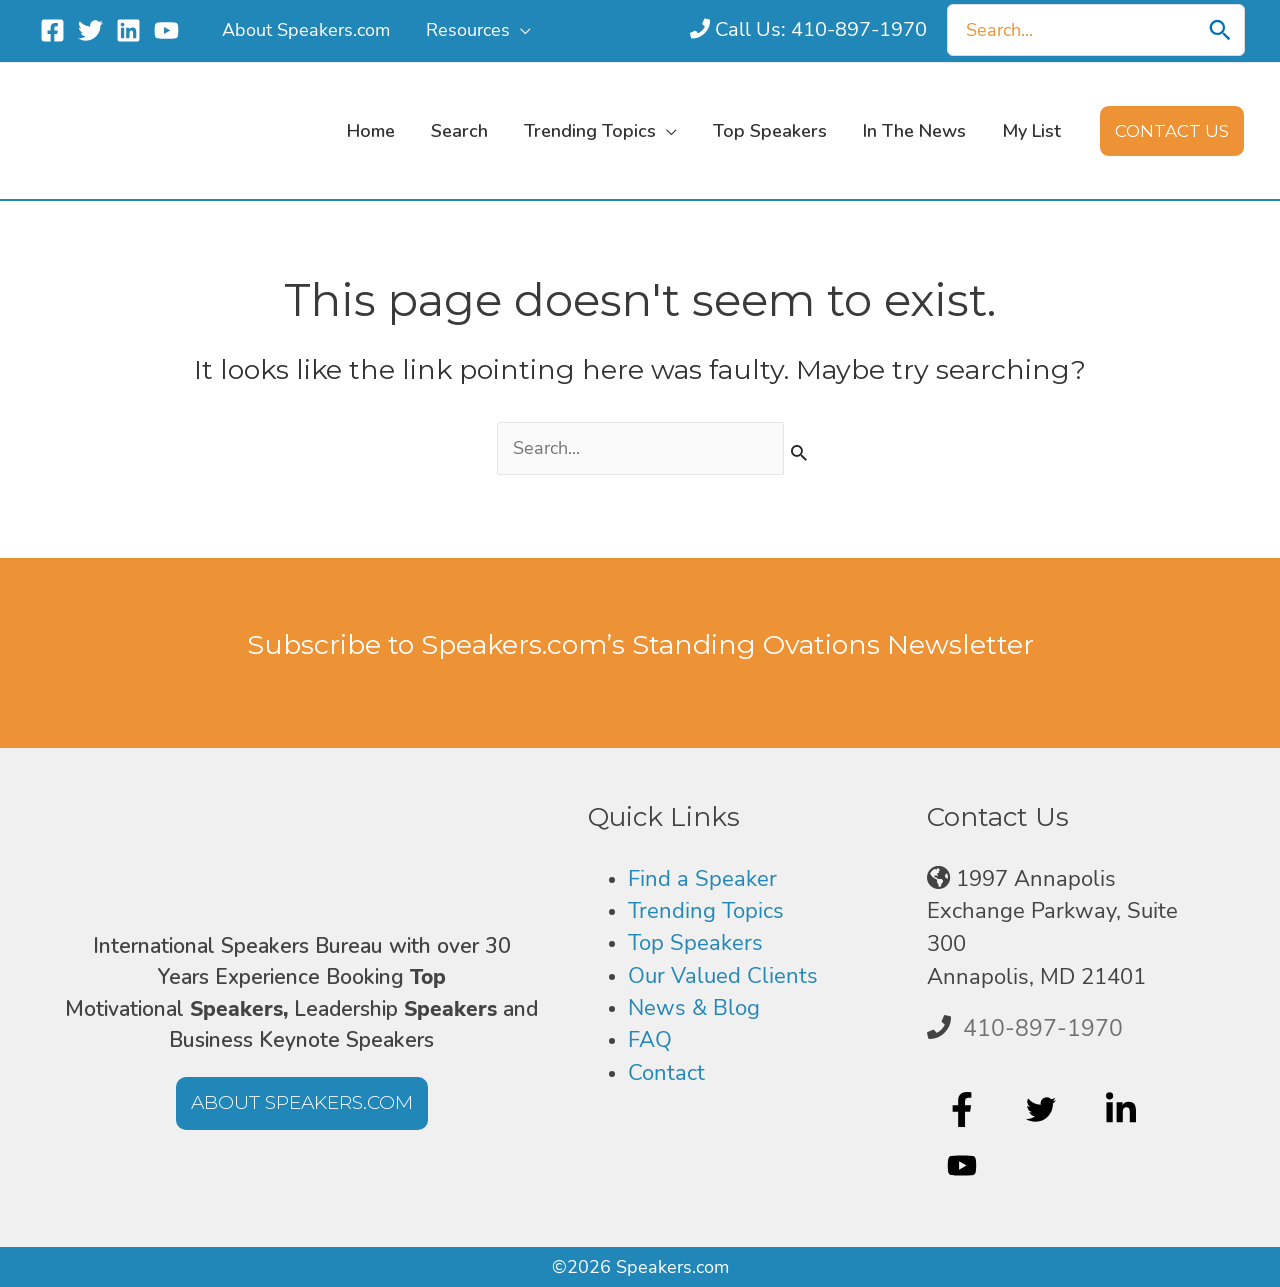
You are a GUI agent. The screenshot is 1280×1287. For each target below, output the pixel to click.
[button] (1172, 131)
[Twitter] (90, 30)
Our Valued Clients (723, 975)
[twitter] (1043, 1109)
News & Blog (694, 1007)
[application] (520, 30)
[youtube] (964, 1166)
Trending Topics (706, 910)
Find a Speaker (702, 877)
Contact (666, 1072)
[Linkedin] (128, 30)
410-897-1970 (1043, 1027)
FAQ (650, 1039)
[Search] (1220, 30)
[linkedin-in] (1123, 1109)
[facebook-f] (964, 1109)
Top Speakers (695, 942)
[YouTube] (166, 30)
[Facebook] (52, 30)
